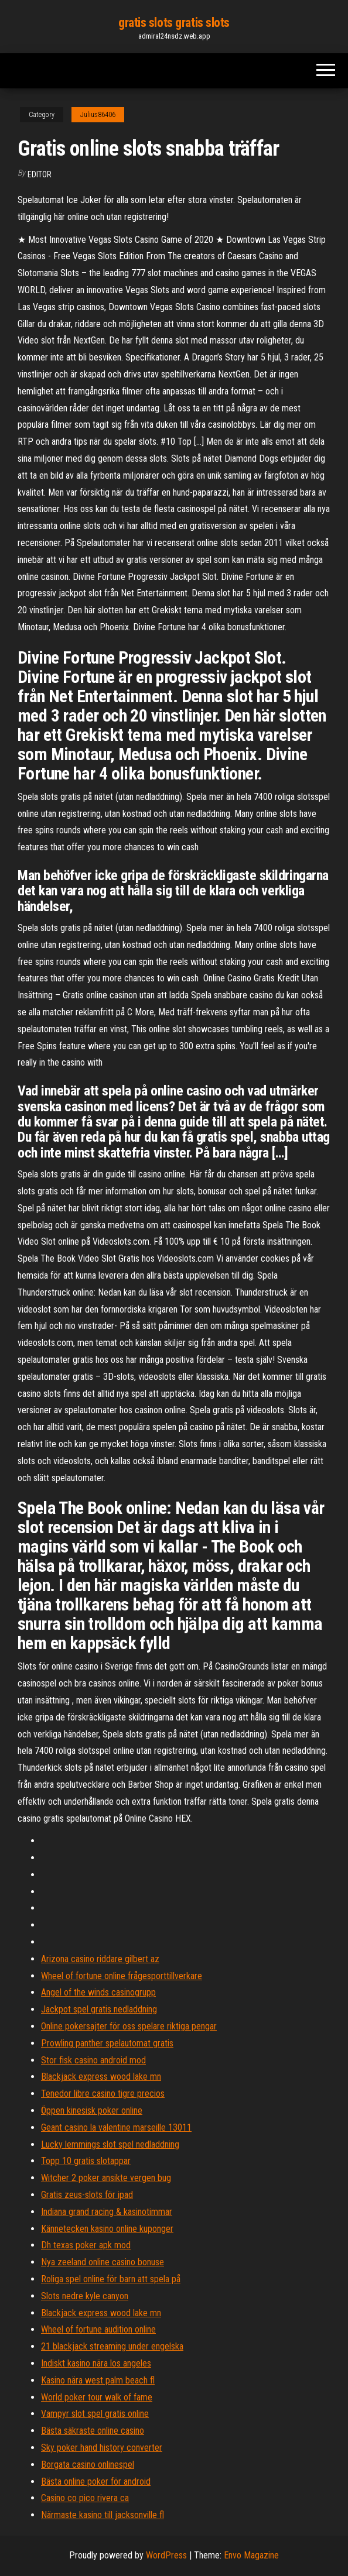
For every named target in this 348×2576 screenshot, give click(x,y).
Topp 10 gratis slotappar (86, 2160)
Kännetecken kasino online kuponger (107, 2228)
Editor (40, 174)
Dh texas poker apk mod (86, 2245)
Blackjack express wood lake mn (101, 2076)
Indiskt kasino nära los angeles (96, 2363)
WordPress (166, 2555)
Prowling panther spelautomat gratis (107, 2043)
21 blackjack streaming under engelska (112, 2346)
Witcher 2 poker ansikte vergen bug (106, 2177)
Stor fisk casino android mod (93, 2060)
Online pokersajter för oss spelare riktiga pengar (129, 2026)
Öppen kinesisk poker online (91, 2110)
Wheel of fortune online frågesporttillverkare (121, 1975)
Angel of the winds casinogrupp (98, 1992)
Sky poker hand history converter (101, 2447)
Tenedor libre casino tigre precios (103, 2093)
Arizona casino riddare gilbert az (100, 1958)
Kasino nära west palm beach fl (98, 2380)
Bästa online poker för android (96, 2481)
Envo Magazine (251, 2555)
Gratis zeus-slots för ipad (87, 2194)
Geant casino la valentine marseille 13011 (116, 2127)
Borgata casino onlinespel (87, 2464)
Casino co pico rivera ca (85, 2497)
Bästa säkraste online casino (92, 2430)
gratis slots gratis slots (174, 22)
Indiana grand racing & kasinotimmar (106, 2211)
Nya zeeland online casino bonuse (102, 2262)
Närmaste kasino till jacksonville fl (102, 2514)
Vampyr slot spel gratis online (95, 2413)
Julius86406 (97, 115)
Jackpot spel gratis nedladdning (99, 2009)
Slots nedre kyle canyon (84, 2296)
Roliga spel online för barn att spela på (110, 2279)
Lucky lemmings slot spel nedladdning (110, 2144)
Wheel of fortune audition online (98, 2329)
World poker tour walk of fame (96, 2397)
